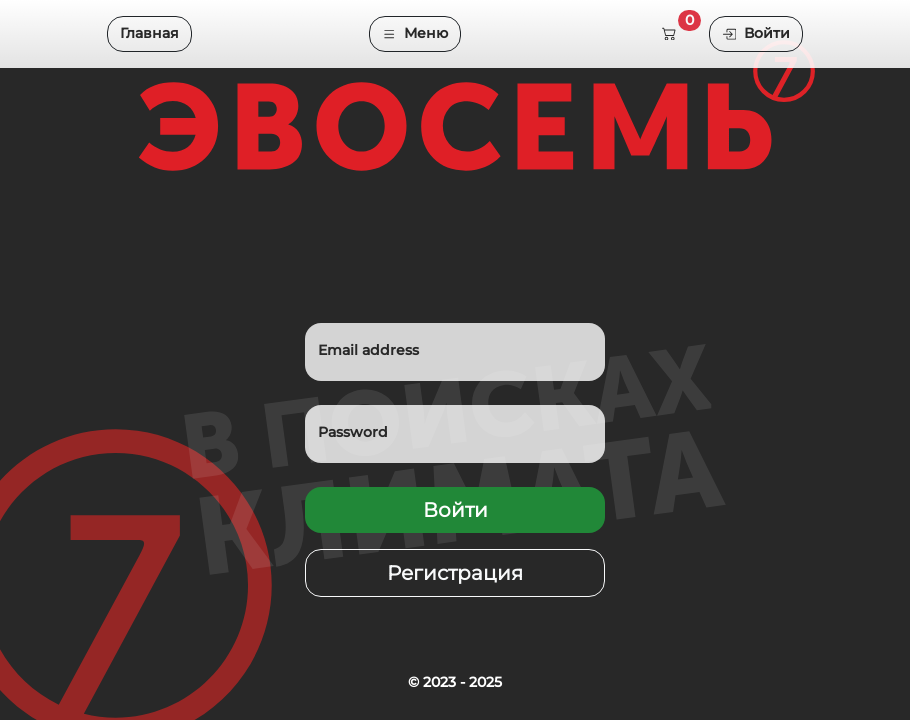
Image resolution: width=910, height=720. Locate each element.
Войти (756, 33)
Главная (149, 33)
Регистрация (455, 573)
